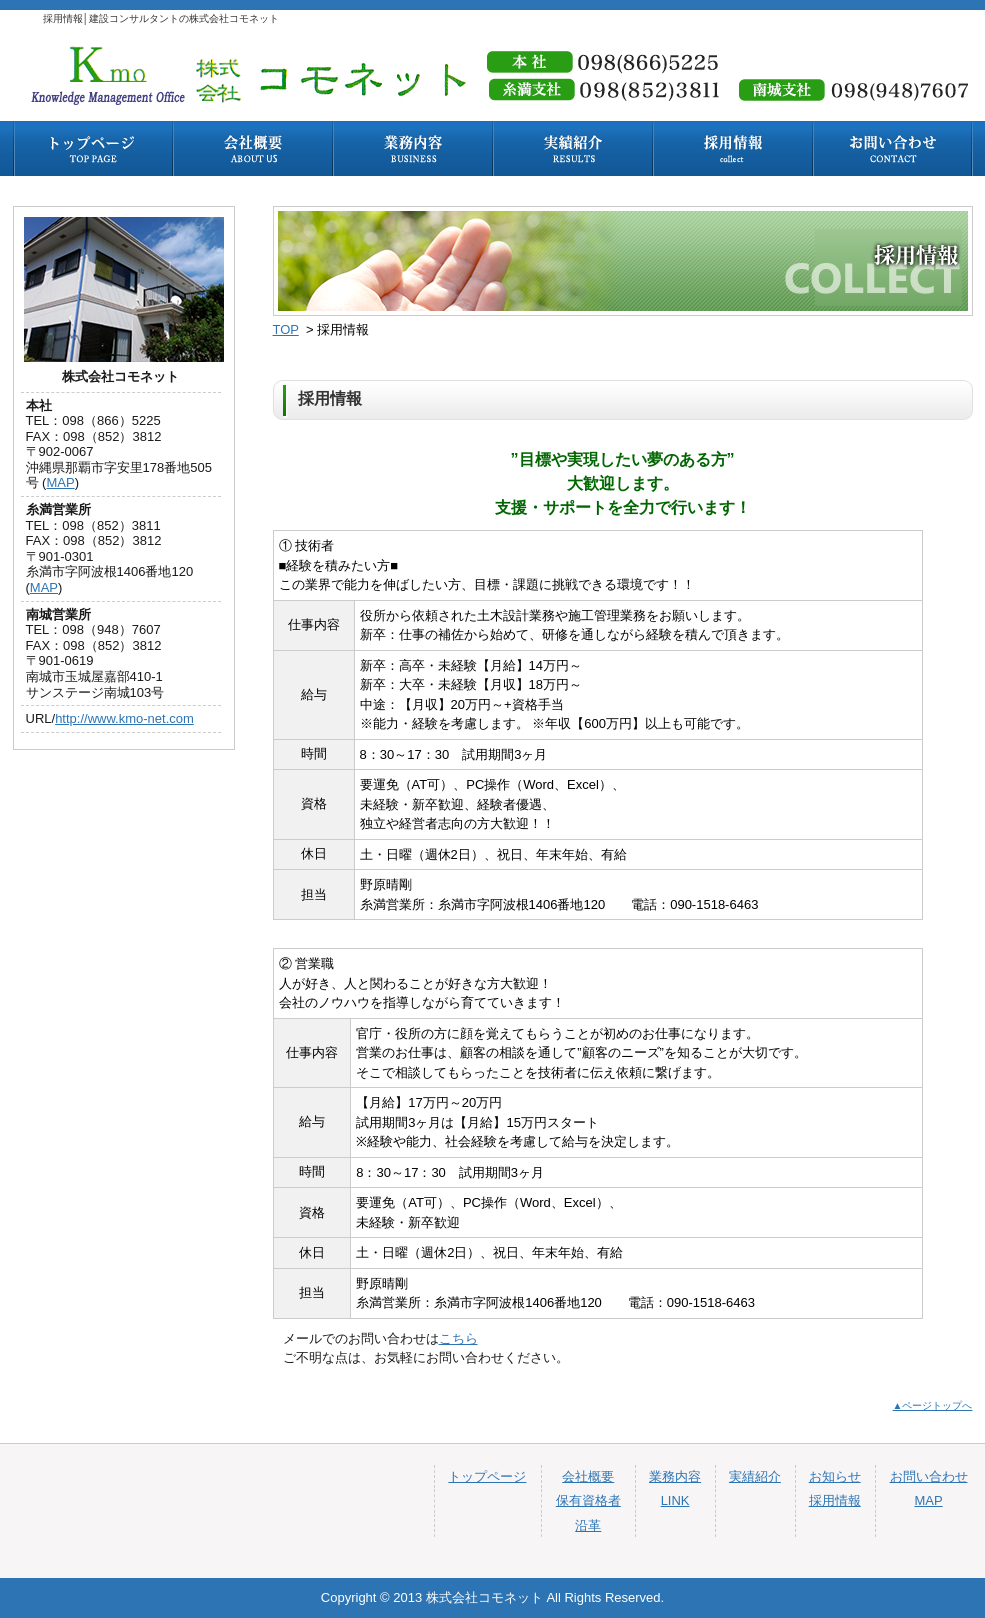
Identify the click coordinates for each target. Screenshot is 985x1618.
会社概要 (588, 1476)
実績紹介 (755, 1476)
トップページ (487, 1476)
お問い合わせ (929, 1476)
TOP (286, 329)
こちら (458, 1338)
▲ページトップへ (933, 1405)
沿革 (588, 1525)
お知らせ (835, 1476)
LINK (675, 1500)
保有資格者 (588, 1500)
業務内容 (675, 1476)
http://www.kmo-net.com (124, 718)
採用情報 (835, 1500)
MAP (60, 482)
